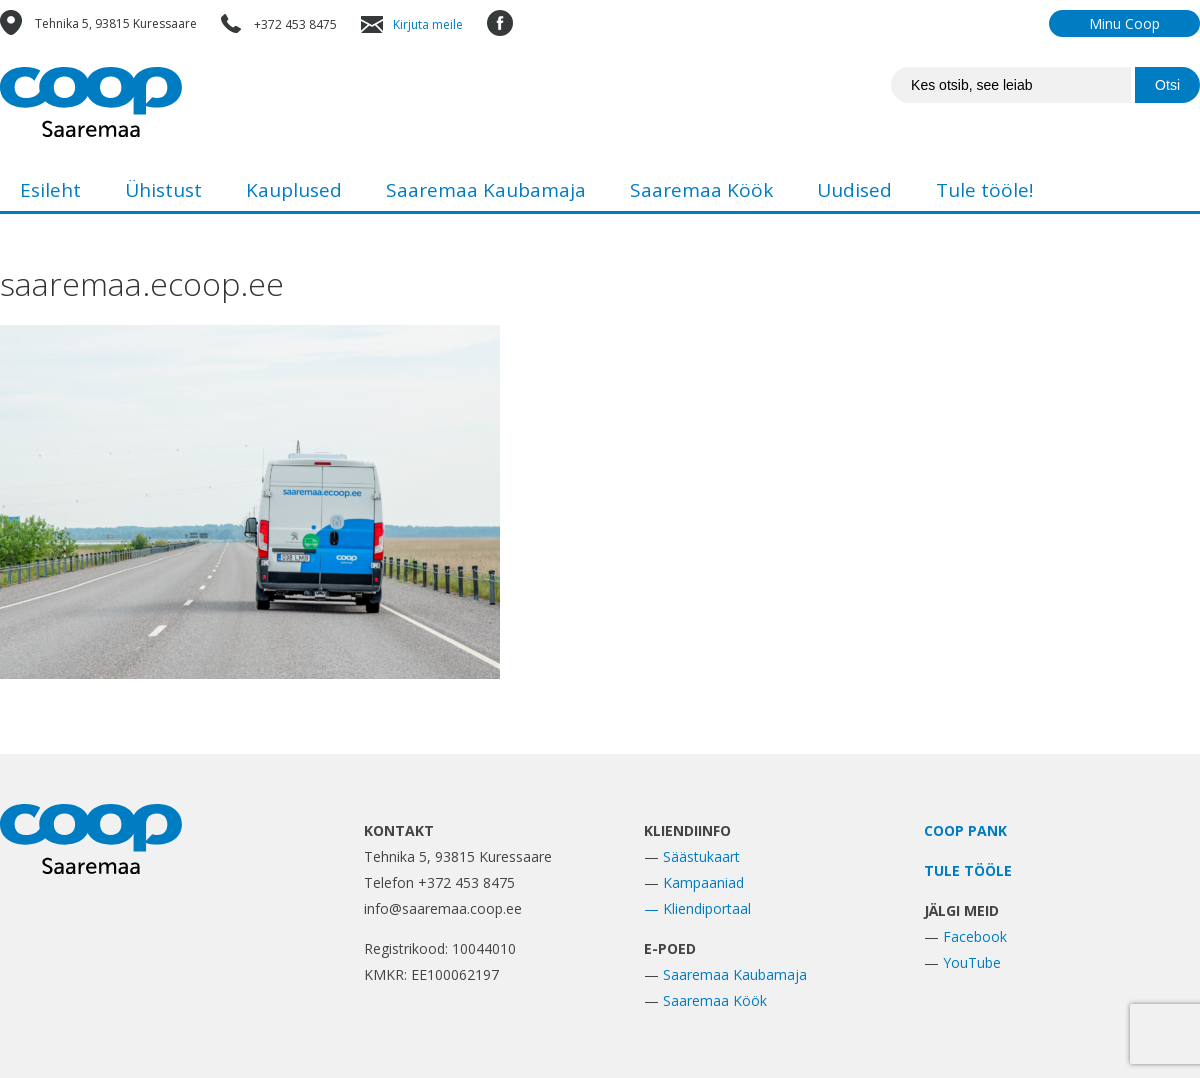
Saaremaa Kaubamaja (486, 190)
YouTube (972, 962)
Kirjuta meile (428, 24)
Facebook (975, 936)
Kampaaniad (703, 882)
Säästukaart (701, 856)
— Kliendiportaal (697, 908)
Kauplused (294, 190)
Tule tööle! (984, 190)
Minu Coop (1124, 23)
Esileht (50, 190)
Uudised (854, 190)
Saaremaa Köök (701, 190)
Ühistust (163, 190)
